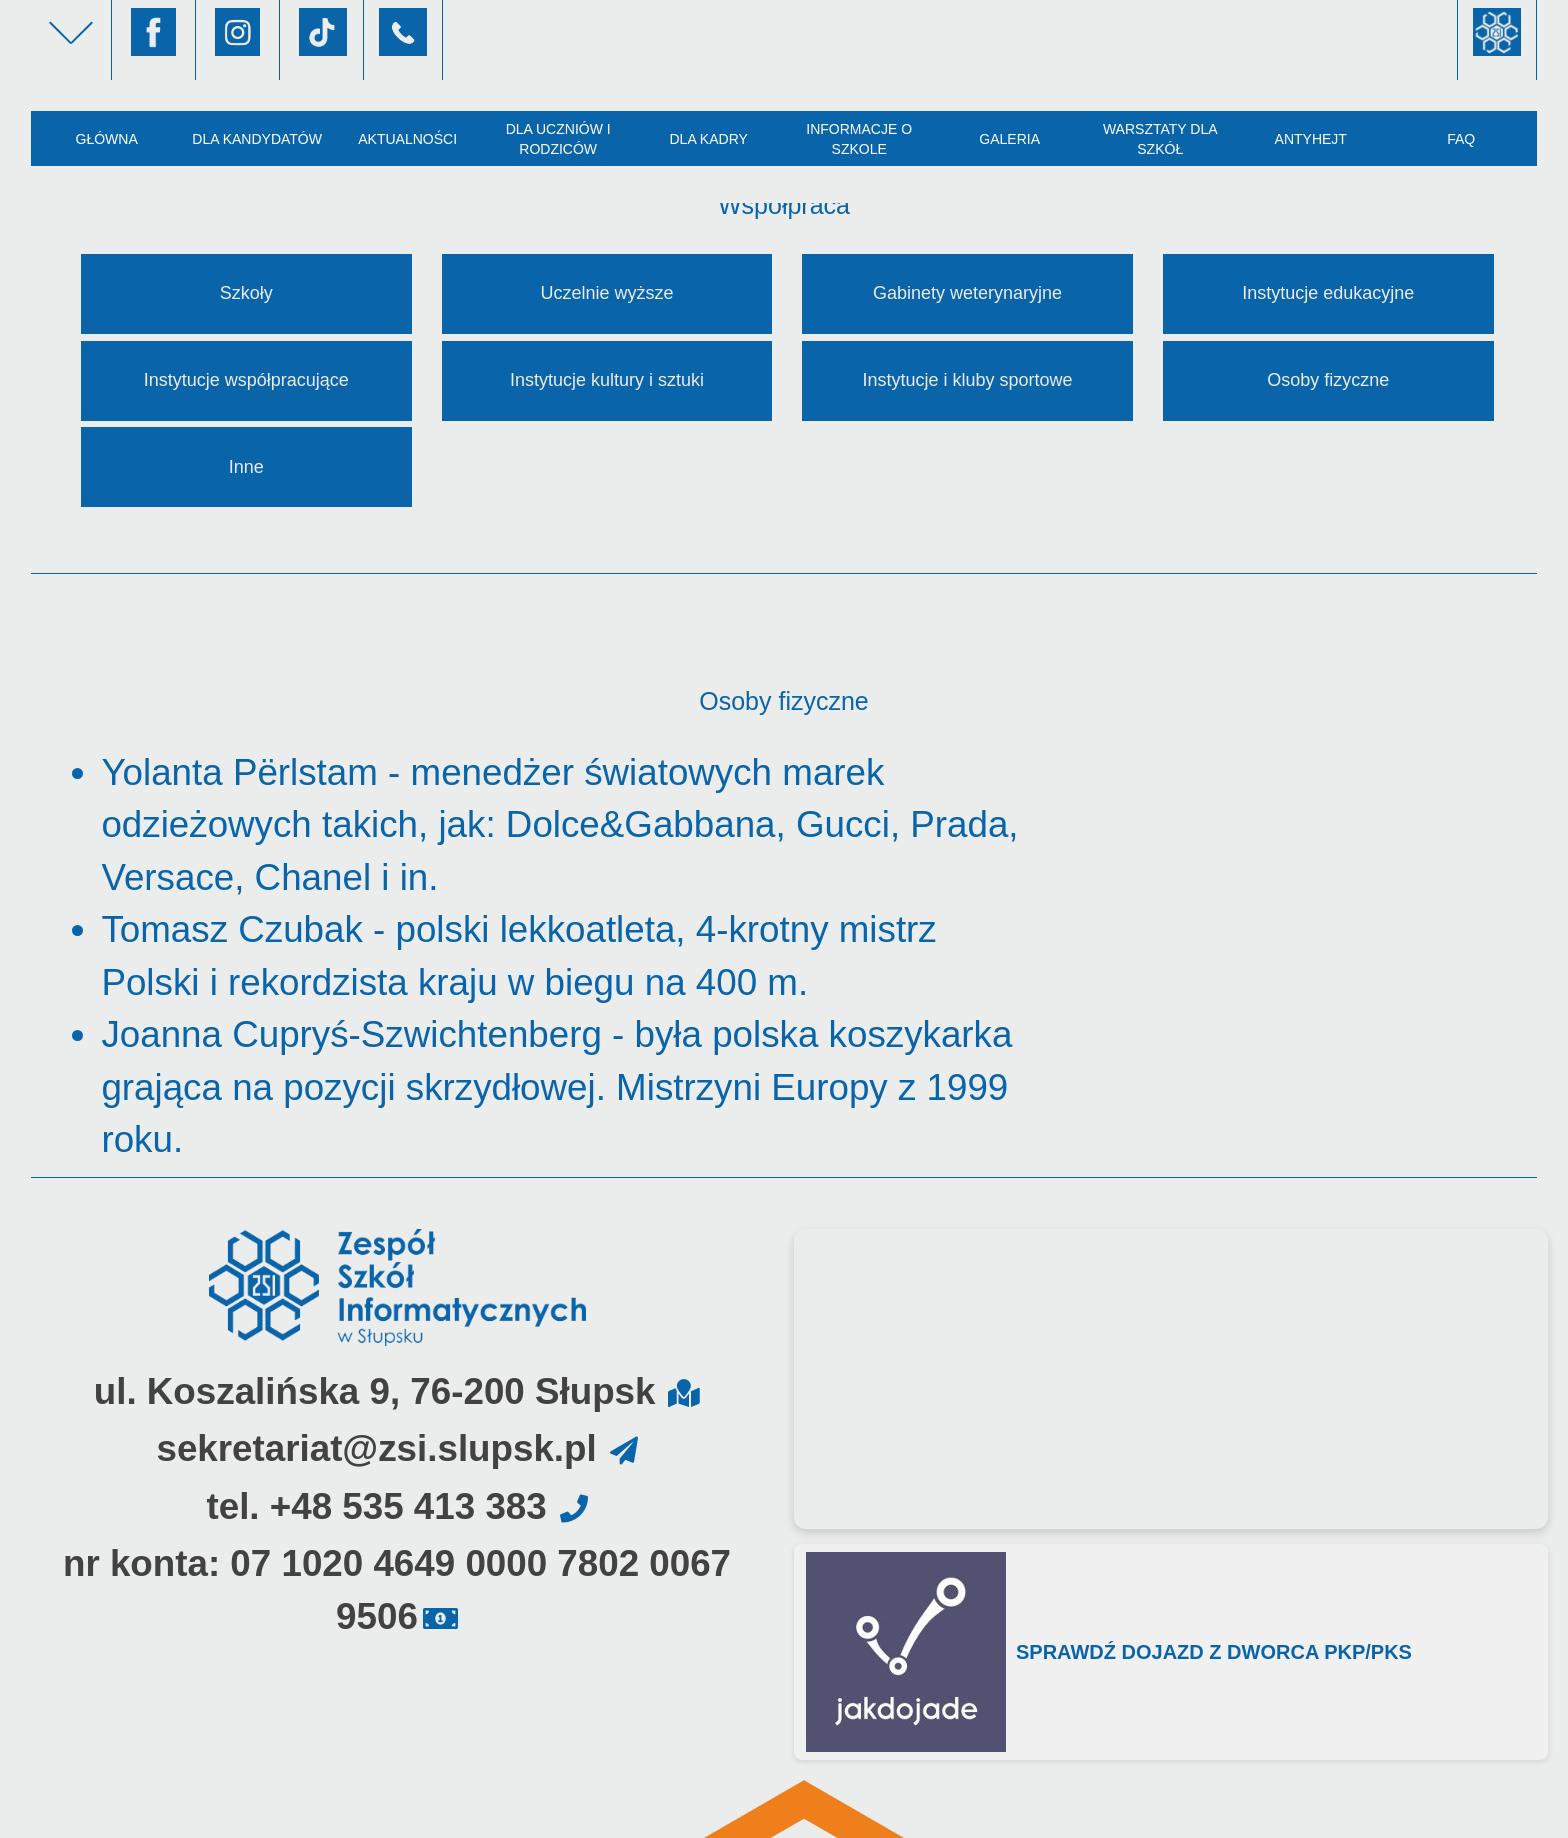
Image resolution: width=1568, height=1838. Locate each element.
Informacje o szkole (859, 139)
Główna (106, 139)
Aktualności (407, 139)
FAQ (1461, 139)
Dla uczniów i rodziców (558, 139)
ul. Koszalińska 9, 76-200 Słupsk (375, 1391)
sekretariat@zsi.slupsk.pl (376, 1448)
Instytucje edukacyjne (1328, 293)
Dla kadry (708, 139)
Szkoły (246, 293)
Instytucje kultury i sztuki (607, 380)
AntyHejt (1311, 139)
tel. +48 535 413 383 (376, 1506)
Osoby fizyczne (1328, 380)
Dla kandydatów (257, 139)
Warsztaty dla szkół (1160, 139)
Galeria (1009, 139)
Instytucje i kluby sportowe (968, 380)
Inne (246, 467)
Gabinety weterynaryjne (967, 293)
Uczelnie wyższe (606, 293)
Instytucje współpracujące (246, 380)
